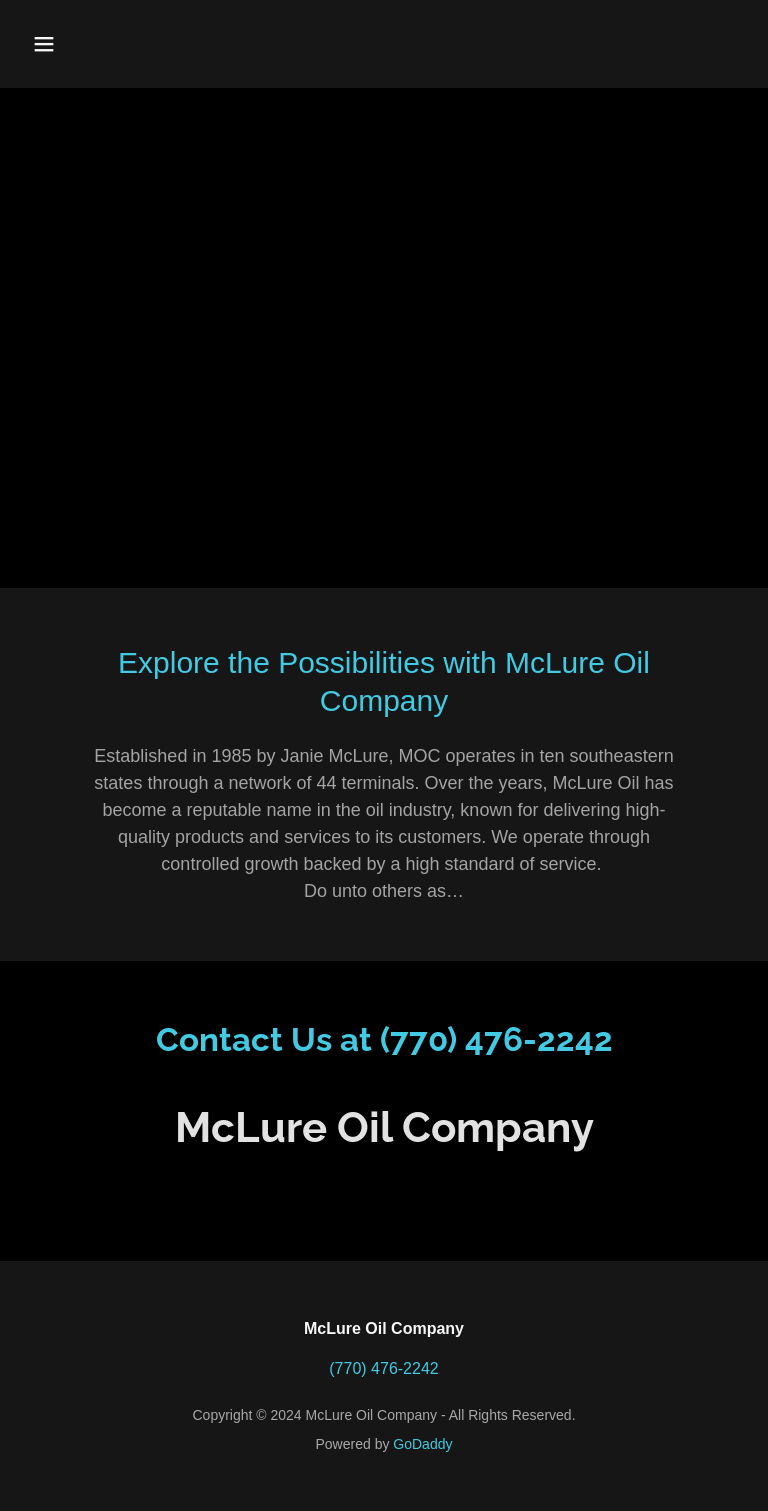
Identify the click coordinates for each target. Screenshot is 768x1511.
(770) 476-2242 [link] (383, 1368)
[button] (106, 44)
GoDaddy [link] (422, 1444)
